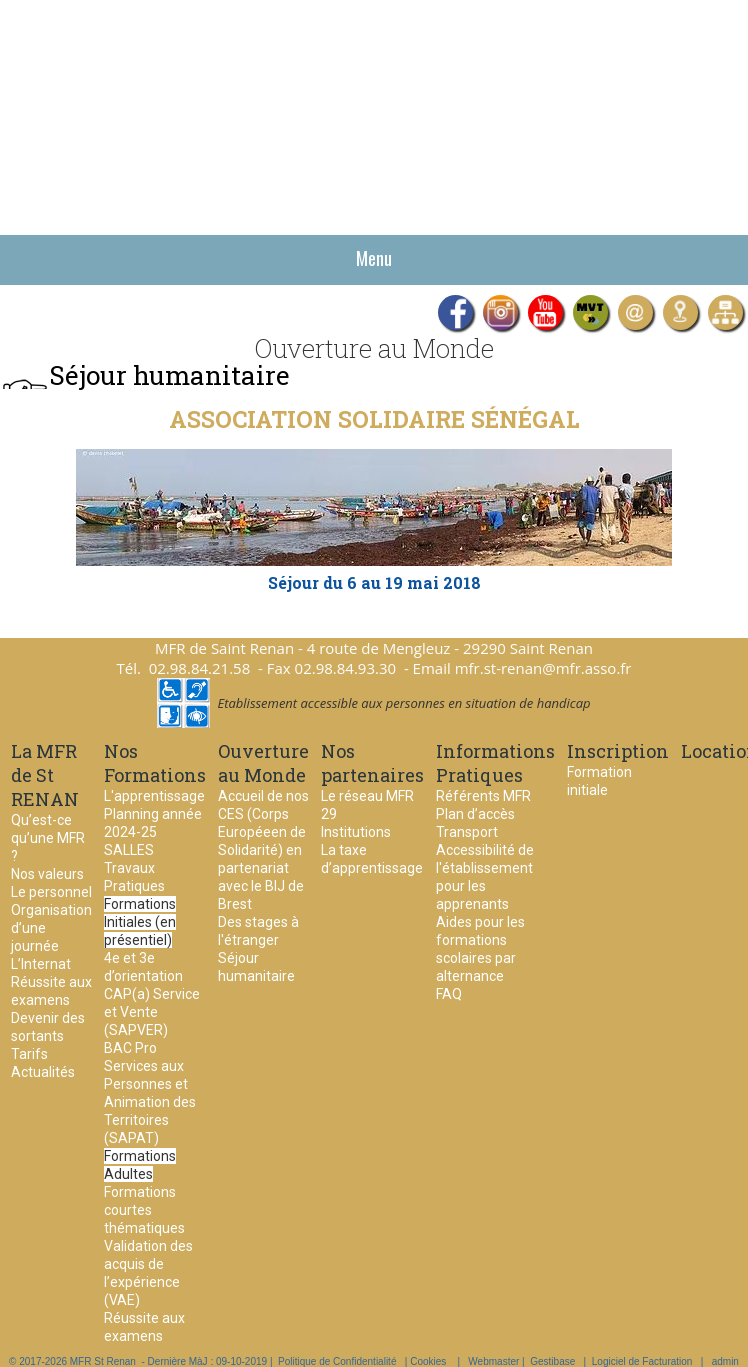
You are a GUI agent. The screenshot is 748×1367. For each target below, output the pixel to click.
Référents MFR (483, 796)
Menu (374, 258)
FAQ (449, 994)
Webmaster (493, 1361)
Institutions (356, 832)
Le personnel (51, 892)
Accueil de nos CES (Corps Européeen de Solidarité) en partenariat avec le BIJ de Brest (263, 850)
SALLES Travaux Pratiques (134, 868)
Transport (467, 832)
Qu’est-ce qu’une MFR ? (48, 838)
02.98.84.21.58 (200, 668)
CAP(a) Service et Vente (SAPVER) (152, 1012)
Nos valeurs (47, 874)
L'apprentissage (154, 796)
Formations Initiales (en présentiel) (140, 922)
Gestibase (552, 1361)
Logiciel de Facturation (642, 1361)
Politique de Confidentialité (337, 1361)
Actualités (43, 1072)
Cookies (428, 1361)
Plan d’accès (475, 814)
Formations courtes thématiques (144, 1210)
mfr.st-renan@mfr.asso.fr (543, 668)
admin (725, 1361)
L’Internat (41, 964)
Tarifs (29, 1054)
